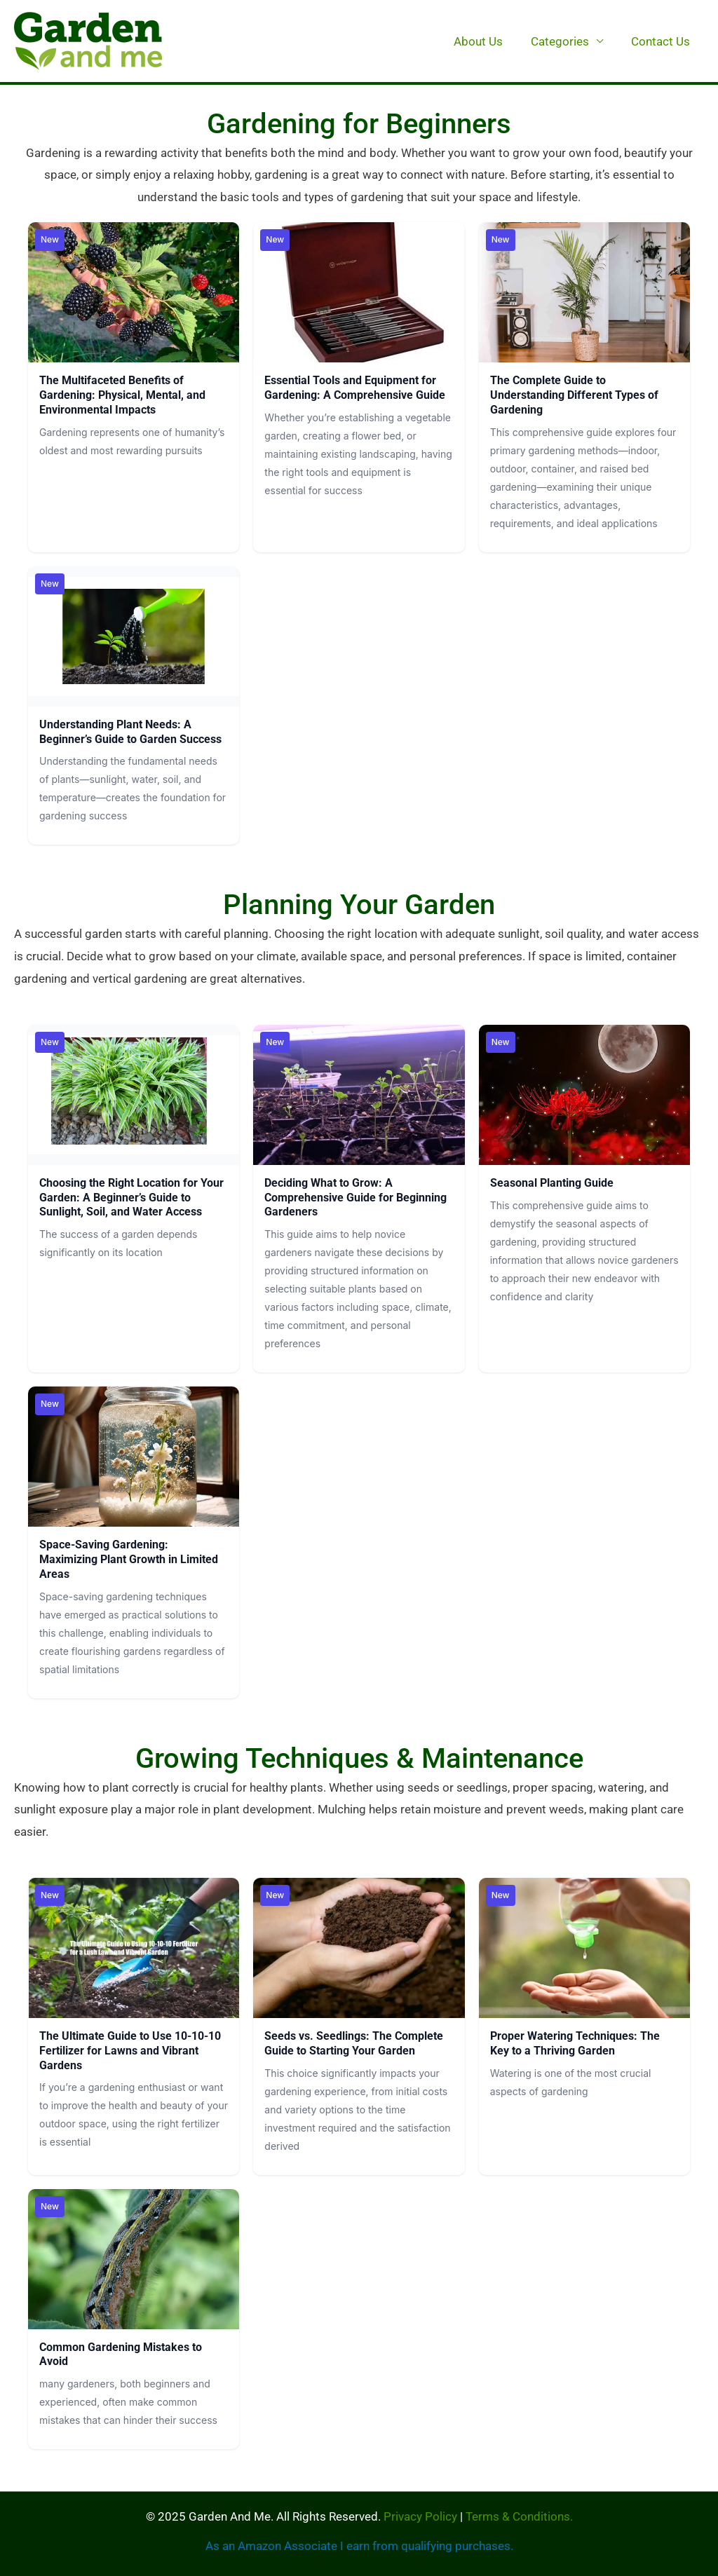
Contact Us (662, 41)
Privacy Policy (420, 2516)
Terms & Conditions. (519, 2516)
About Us (488, 41)
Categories (566, 41)
